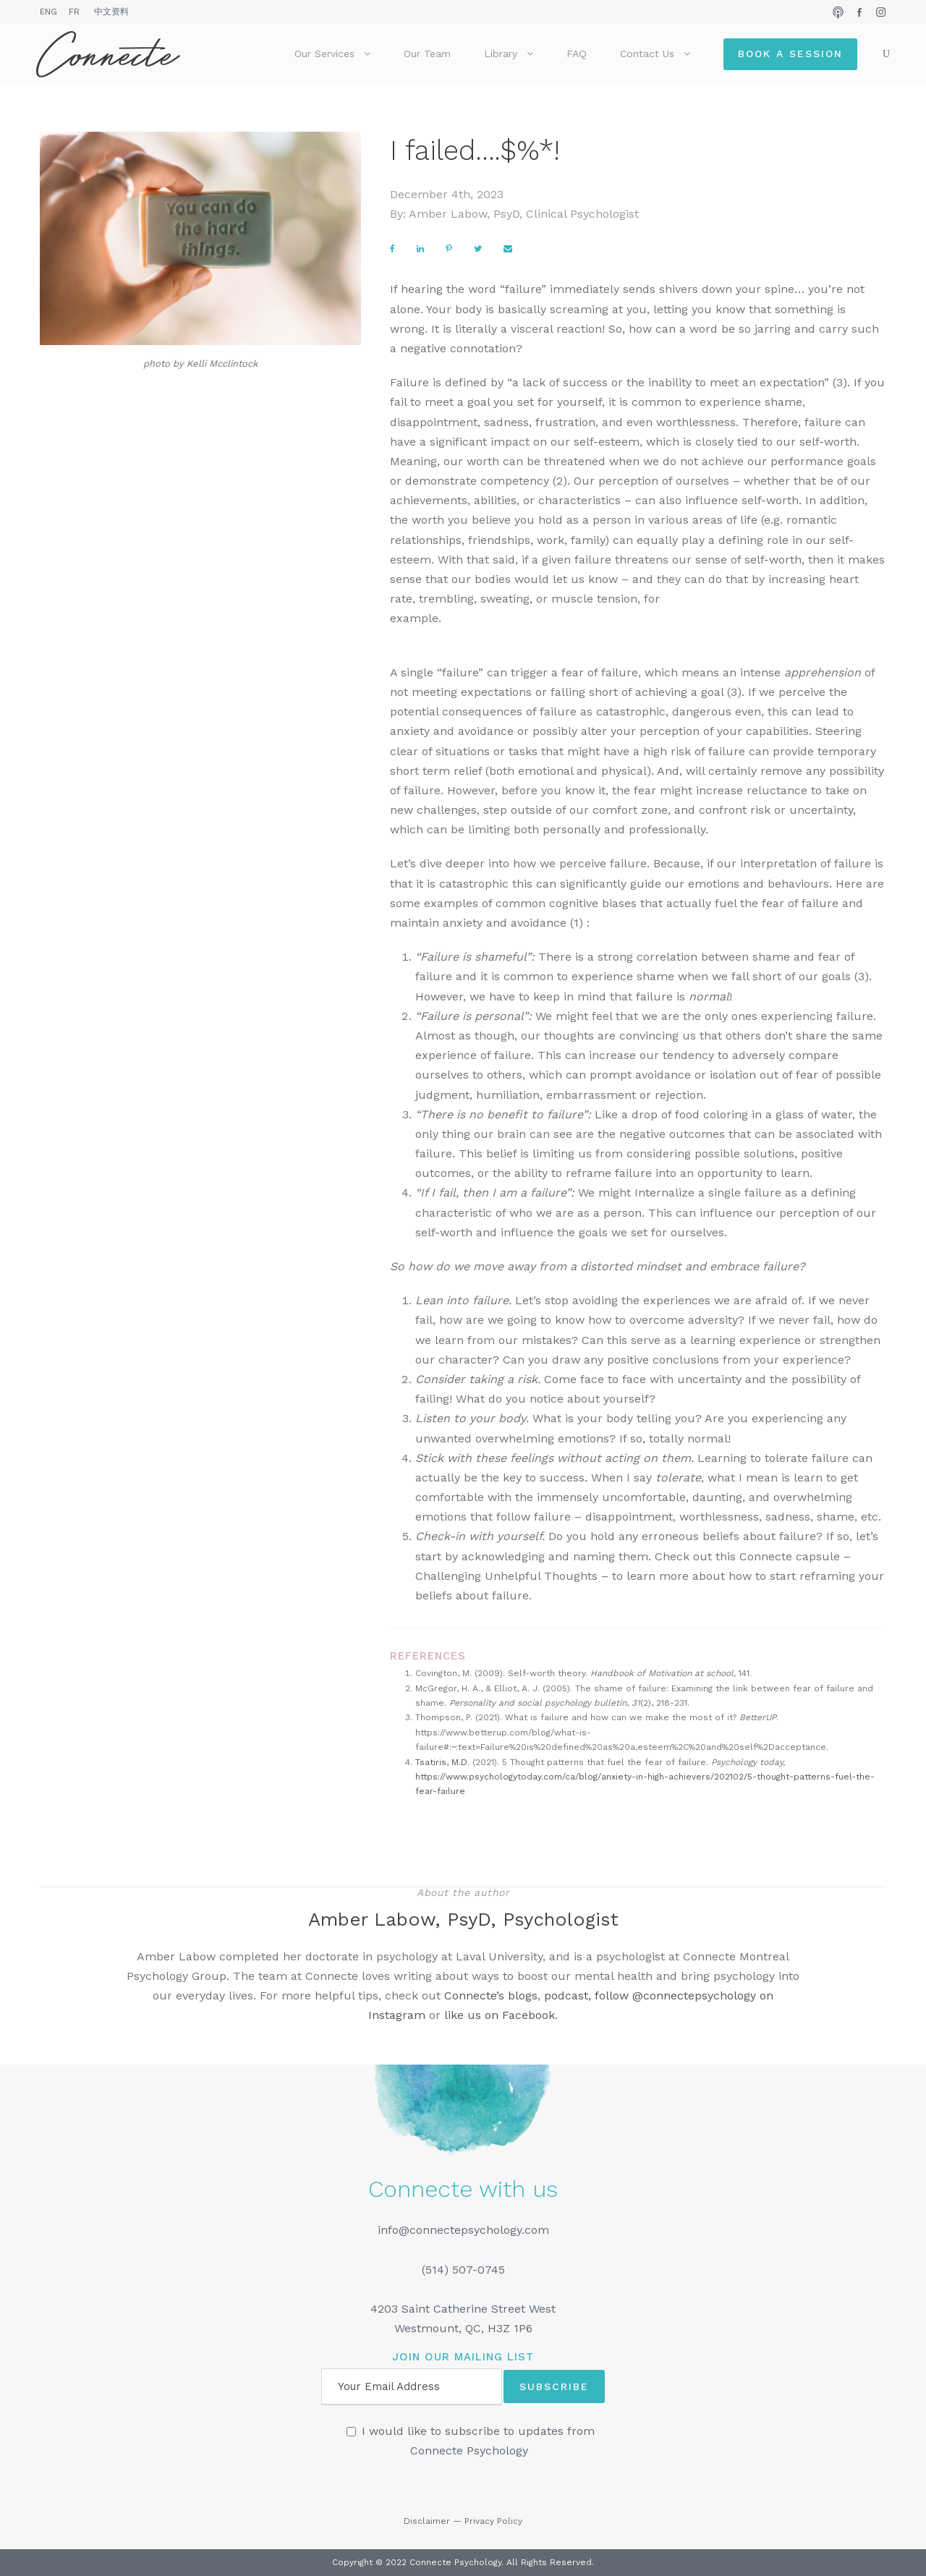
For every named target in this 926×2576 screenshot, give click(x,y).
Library (500, 53)
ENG (48, 12)
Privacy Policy (493, 2521)
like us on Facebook (499, 2015)
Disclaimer (427, 2521)
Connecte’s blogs (491, 1995)
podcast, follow (588, 1995)
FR (74, 12)
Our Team (427, 53)
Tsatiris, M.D (441, 1762)
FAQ (576, 53)
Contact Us (647, 53)
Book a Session (790, 53)
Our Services (324, 53)
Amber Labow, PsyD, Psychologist (463, 1919)
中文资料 (111, 12)
